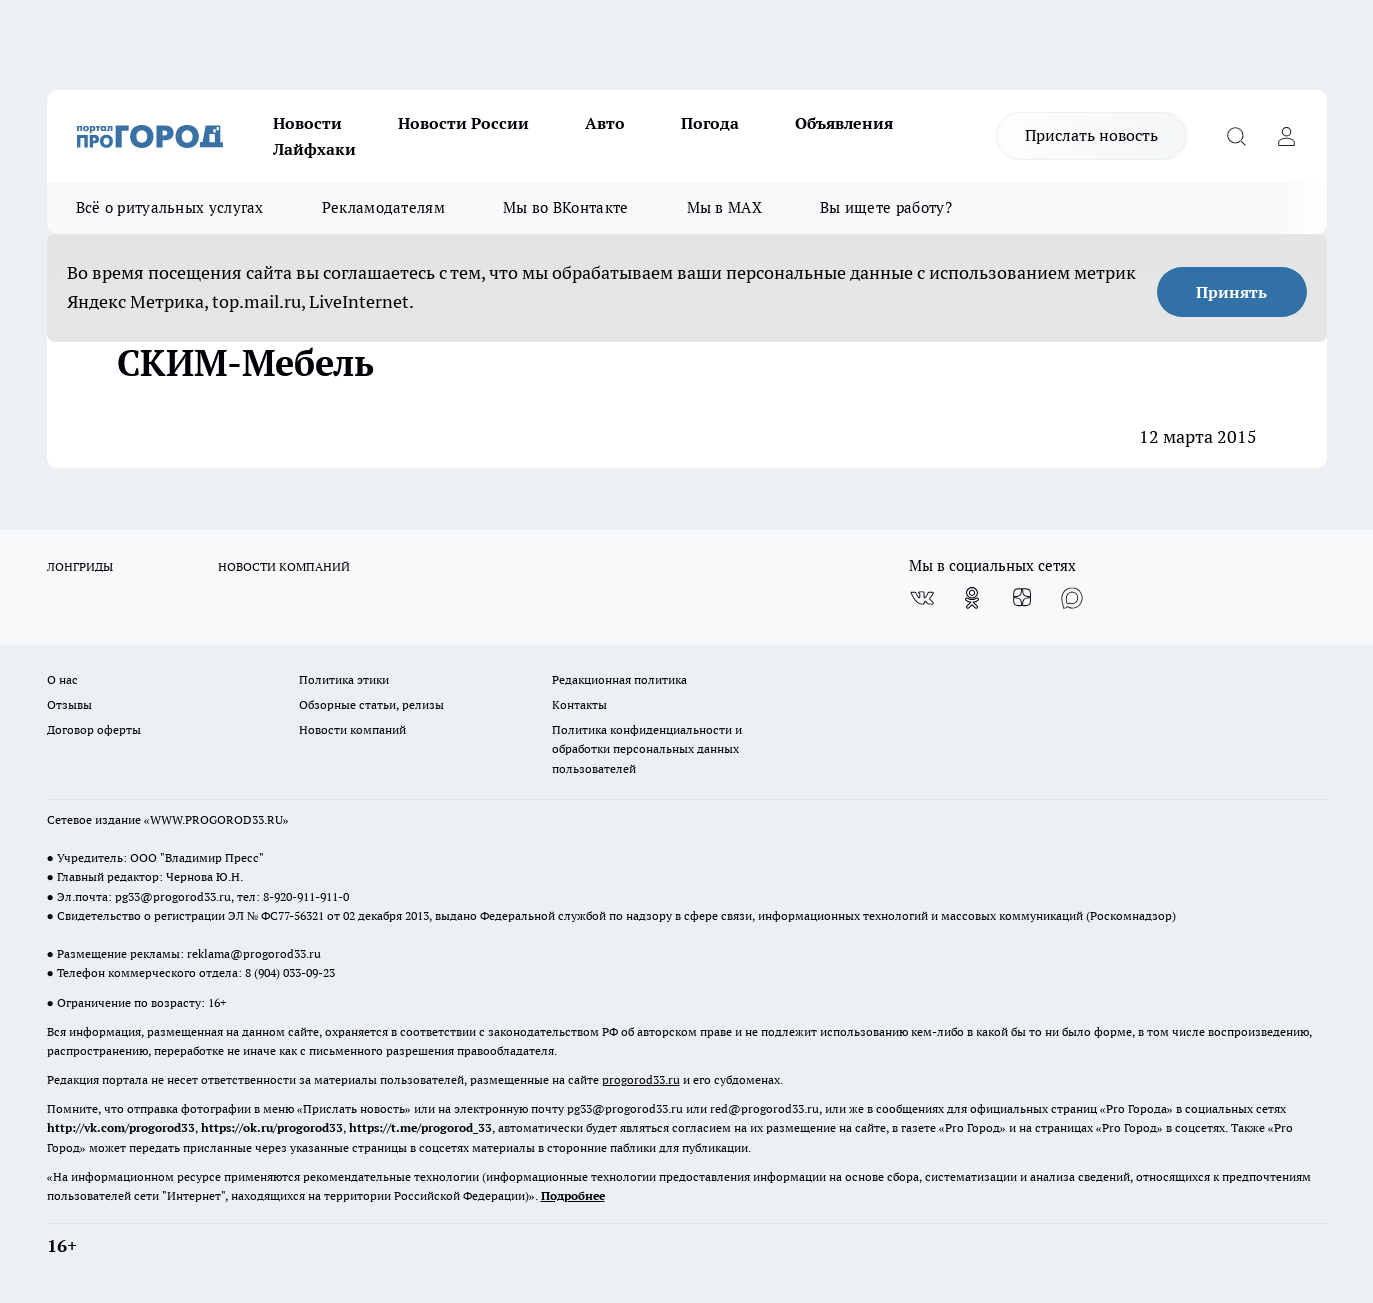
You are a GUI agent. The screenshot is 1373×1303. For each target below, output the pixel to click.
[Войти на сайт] (1287, 136)
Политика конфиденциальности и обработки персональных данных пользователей (647, 748)
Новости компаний (352, 729)
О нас (62, 679)
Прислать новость (1091, 135)
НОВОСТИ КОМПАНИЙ (284, 566)
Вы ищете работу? (886, 207)
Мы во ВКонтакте (566, 207)
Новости (307, 123)
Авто (605, 123)
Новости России (463, 123)
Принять (1231, 292)
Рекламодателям (383, 207)
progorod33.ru (641, 1079)
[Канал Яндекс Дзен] (1022, 598)
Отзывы (69, 704)
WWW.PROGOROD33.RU (216, 819)
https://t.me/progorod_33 (420, 1127)
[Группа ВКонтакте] (922, 598)
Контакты (579, 704)
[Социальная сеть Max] (1072, 598)
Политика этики (344, 679)
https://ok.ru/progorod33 (272, 1127)
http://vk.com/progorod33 (121, 1127)
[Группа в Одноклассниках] (972, 598)
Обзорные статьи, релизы (371, 704)
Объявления (844, 123)
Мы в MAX (724, 207)
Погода (710, 123)
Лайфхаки (314, 149)
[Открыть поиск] (1237, 136)
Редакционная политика (619, 679)
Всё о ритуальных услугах (170, 207)
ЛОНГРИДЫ (80, 566)
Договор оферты (94, 729)
